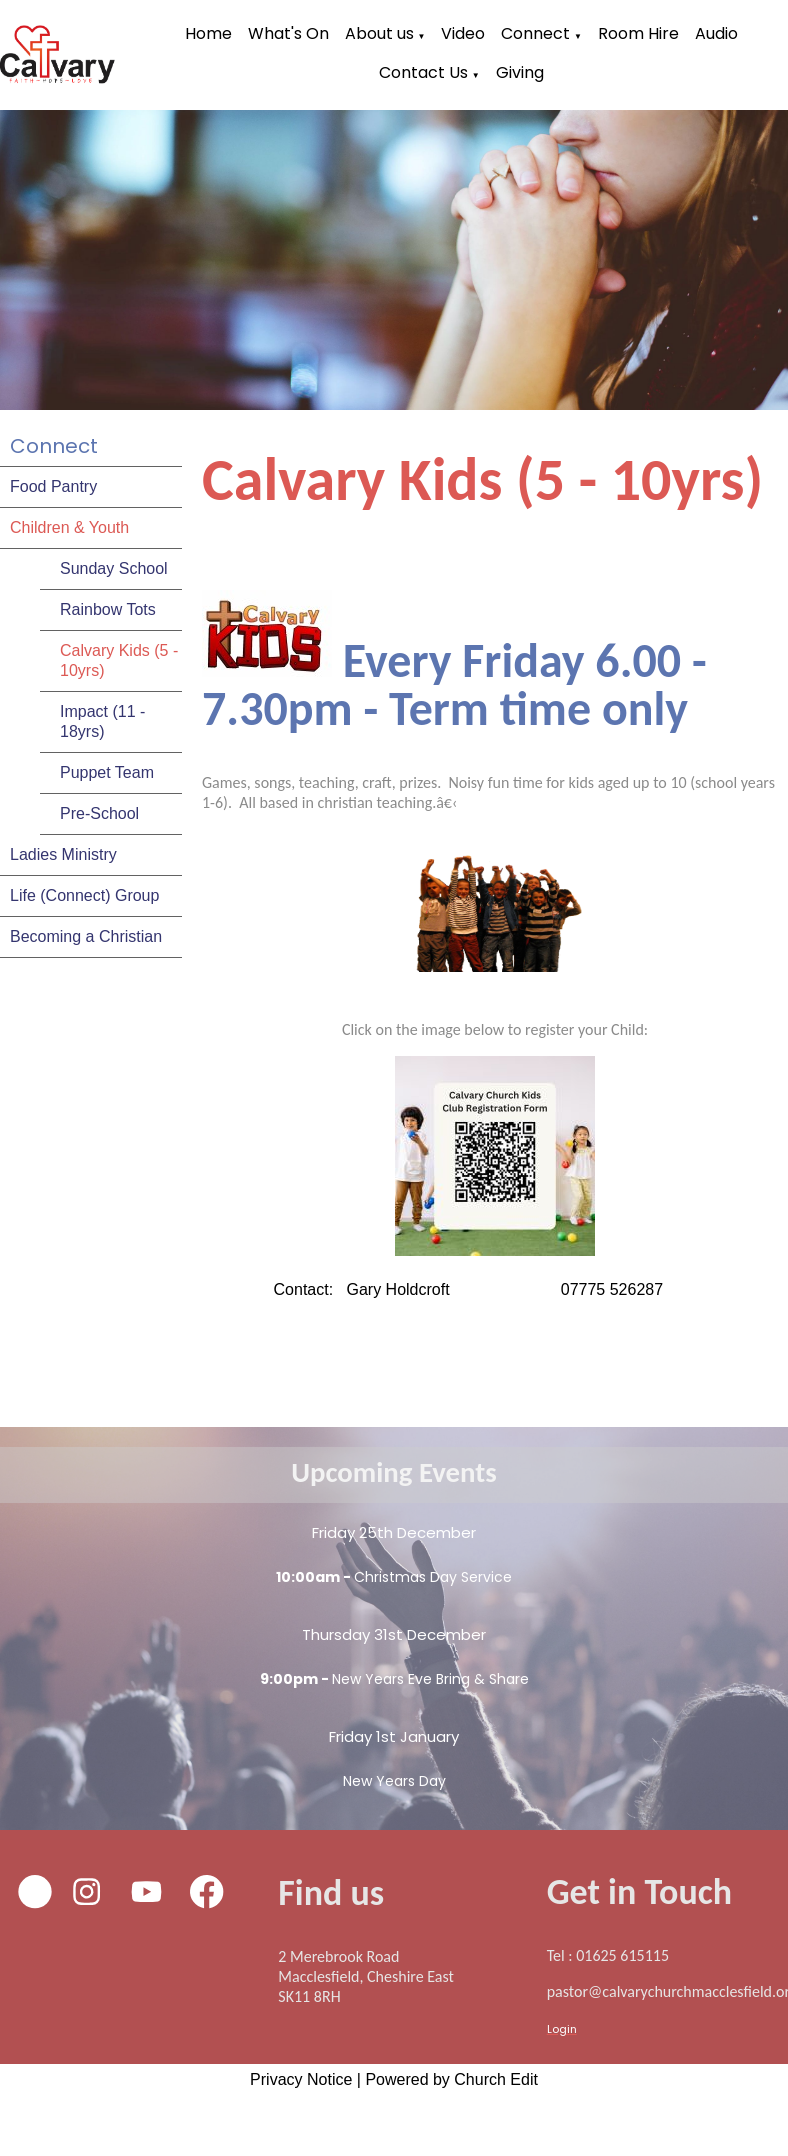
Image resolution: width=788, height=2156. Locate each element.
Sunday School (114, 568)
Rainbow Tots (108, 609)
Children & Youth (69, 527)
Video (463, 33)
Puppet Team (107, 772)
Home (208, 33)
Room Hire (638, 33)
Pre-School (99, 813)
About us (379, 33)
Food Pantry (53, 486)
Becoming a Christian (86, 936)
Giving (520, 72)
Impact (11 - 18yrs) (102, 721)
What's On (288, 33)
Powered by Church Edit (451, 2079)
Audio (716, 33)
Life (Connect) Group (84, 895)
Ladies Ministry (63, 854)
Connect (535, 33)
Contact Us (423, 72)
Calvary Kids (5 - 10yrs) (119, 660)
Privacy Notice (301, 2079)
